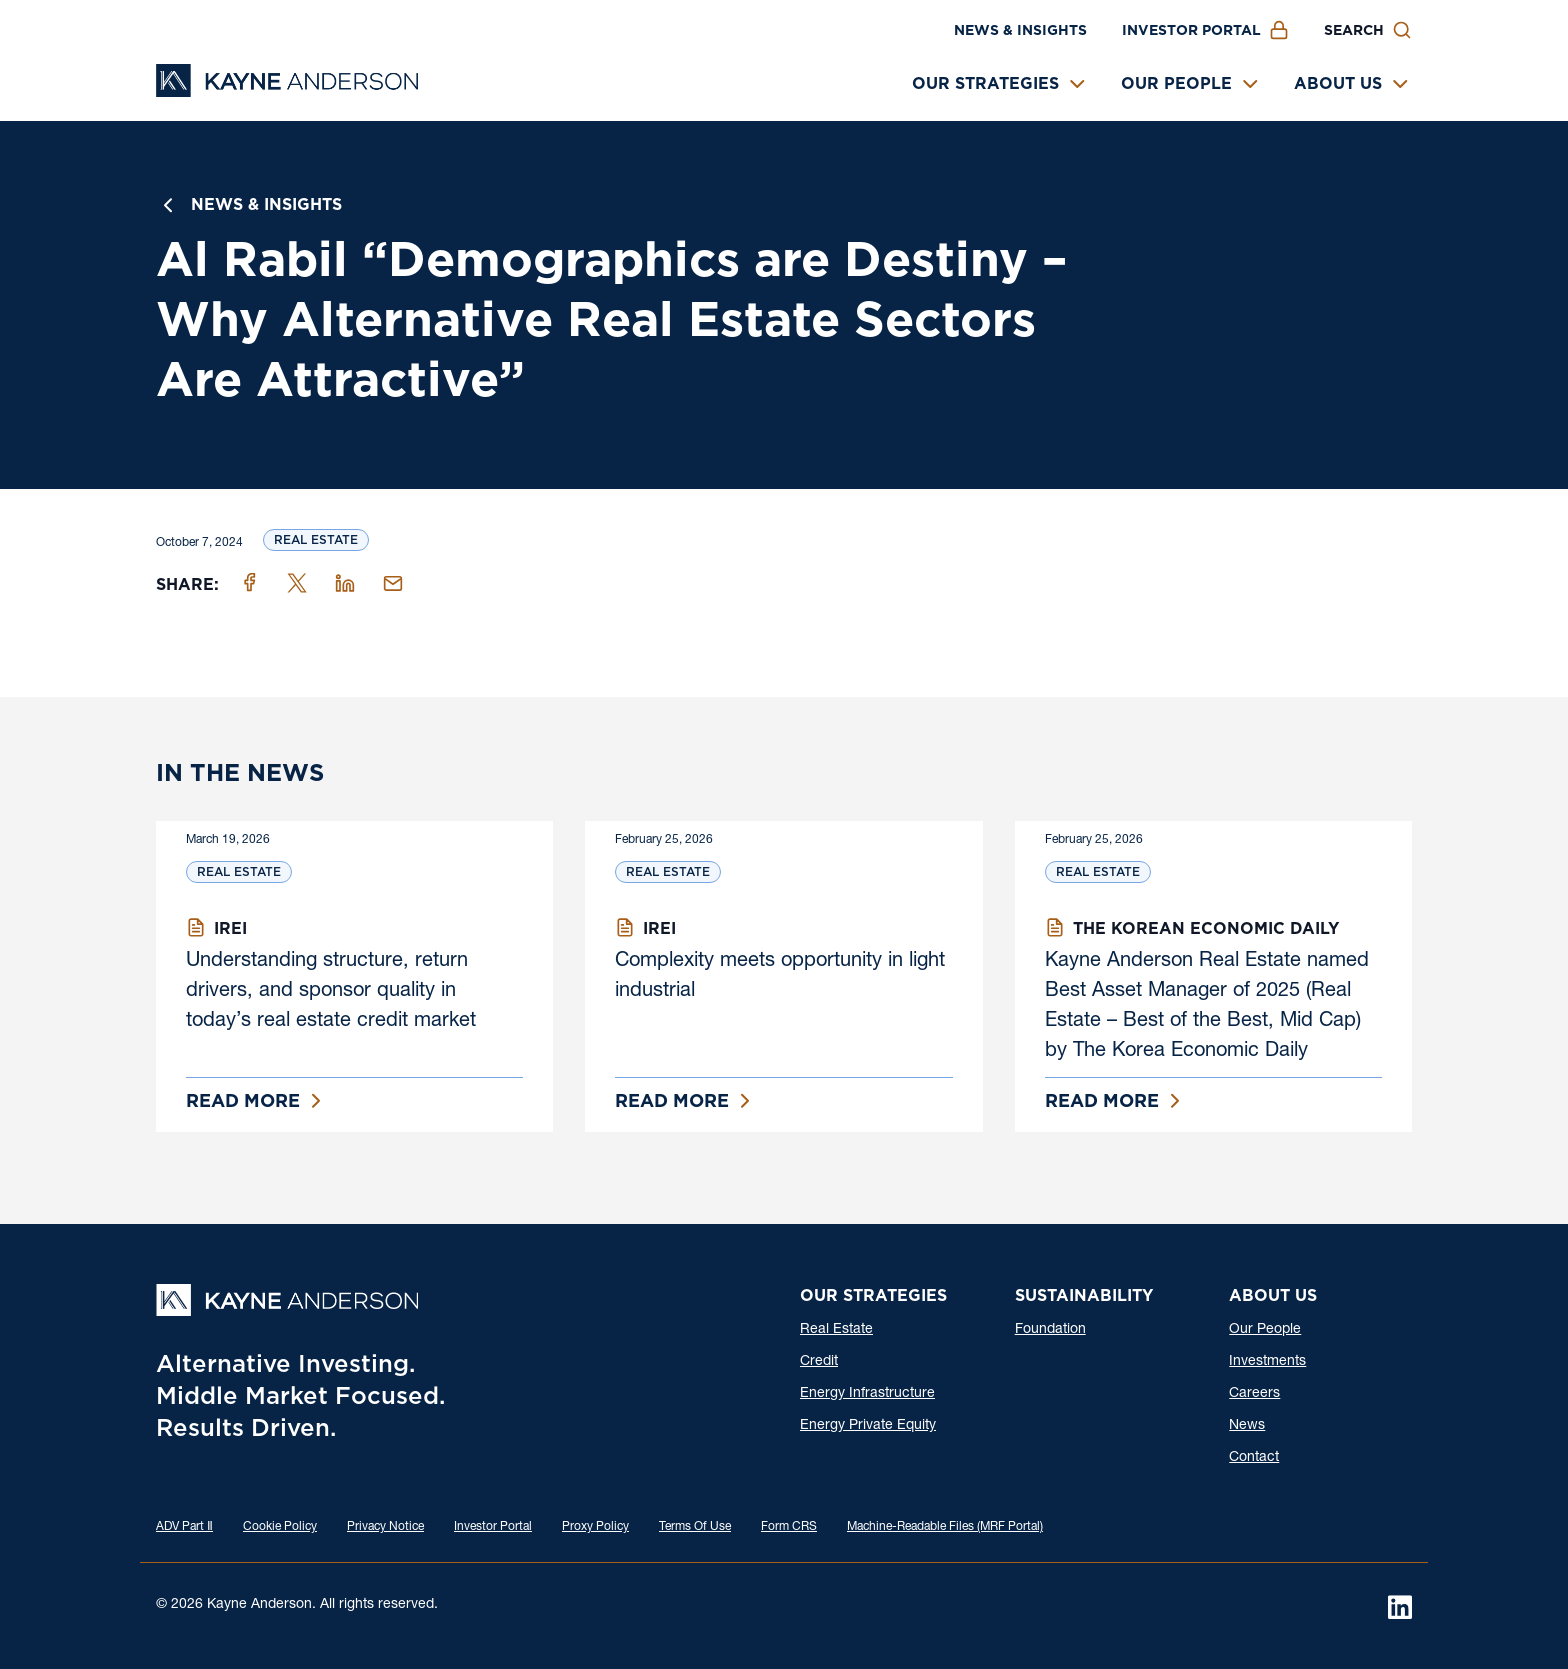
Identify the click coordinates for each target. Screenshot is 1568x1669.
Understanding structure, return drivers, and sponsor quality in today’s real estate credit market (331, 992)
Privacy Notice (385, 1527)
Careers (1254, 1394)
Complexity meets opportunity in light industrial (780, 977)
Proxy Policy (595, 1527)
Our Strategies (985, 83)
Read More (243, 1100)
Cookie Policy (280, 1527)
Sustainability (1084, 1295)
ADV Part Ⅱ (184, 1527)
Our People (1176, 83)
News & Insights (1020, 30)
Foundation (1050, 1330)
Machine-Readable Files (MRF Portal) (945, 1527)
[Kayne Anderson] (287, 90)
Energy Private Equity (868, 1426)
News (1247, 1426)
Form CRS (789, 1527)
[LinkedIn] (1400, 1607)
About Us (1338, 83)
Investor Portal (1191, 30)
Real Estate (316, 539)
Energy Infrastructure (867, 1394)
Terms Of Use (695, 1527)
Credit (819, 1362)
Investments (1267, 1362)
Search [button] (1354, 30)
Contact (1254, 1458)
